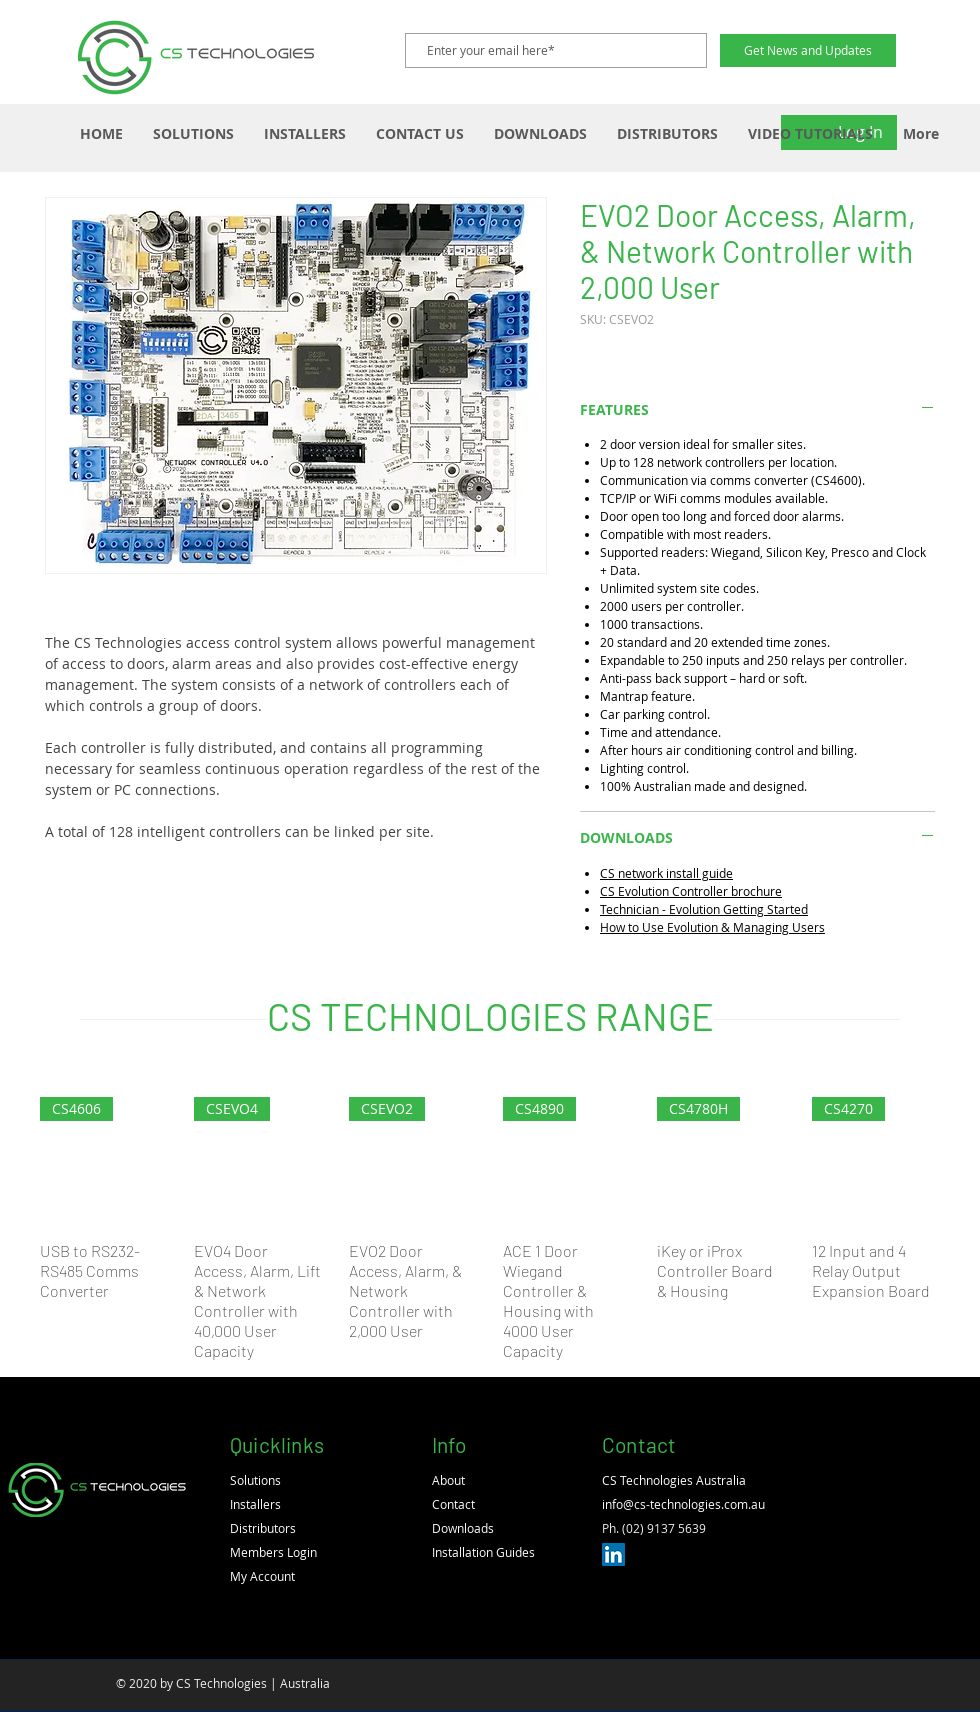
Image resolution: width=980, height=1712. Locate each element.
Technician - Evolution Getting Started (704, 909)
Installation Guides (483, 1552)
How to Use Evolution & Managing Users (712, 927)
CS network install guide (666, 873)
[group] (490, 1229)
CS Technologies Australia (674, 1480)
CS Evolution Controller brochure (691, 891)
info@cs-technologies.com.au (683, 1504)
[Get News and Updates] (808, 50)
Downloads (463, 1528)
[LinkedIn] (613, 1554)
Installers (255, 1504)
